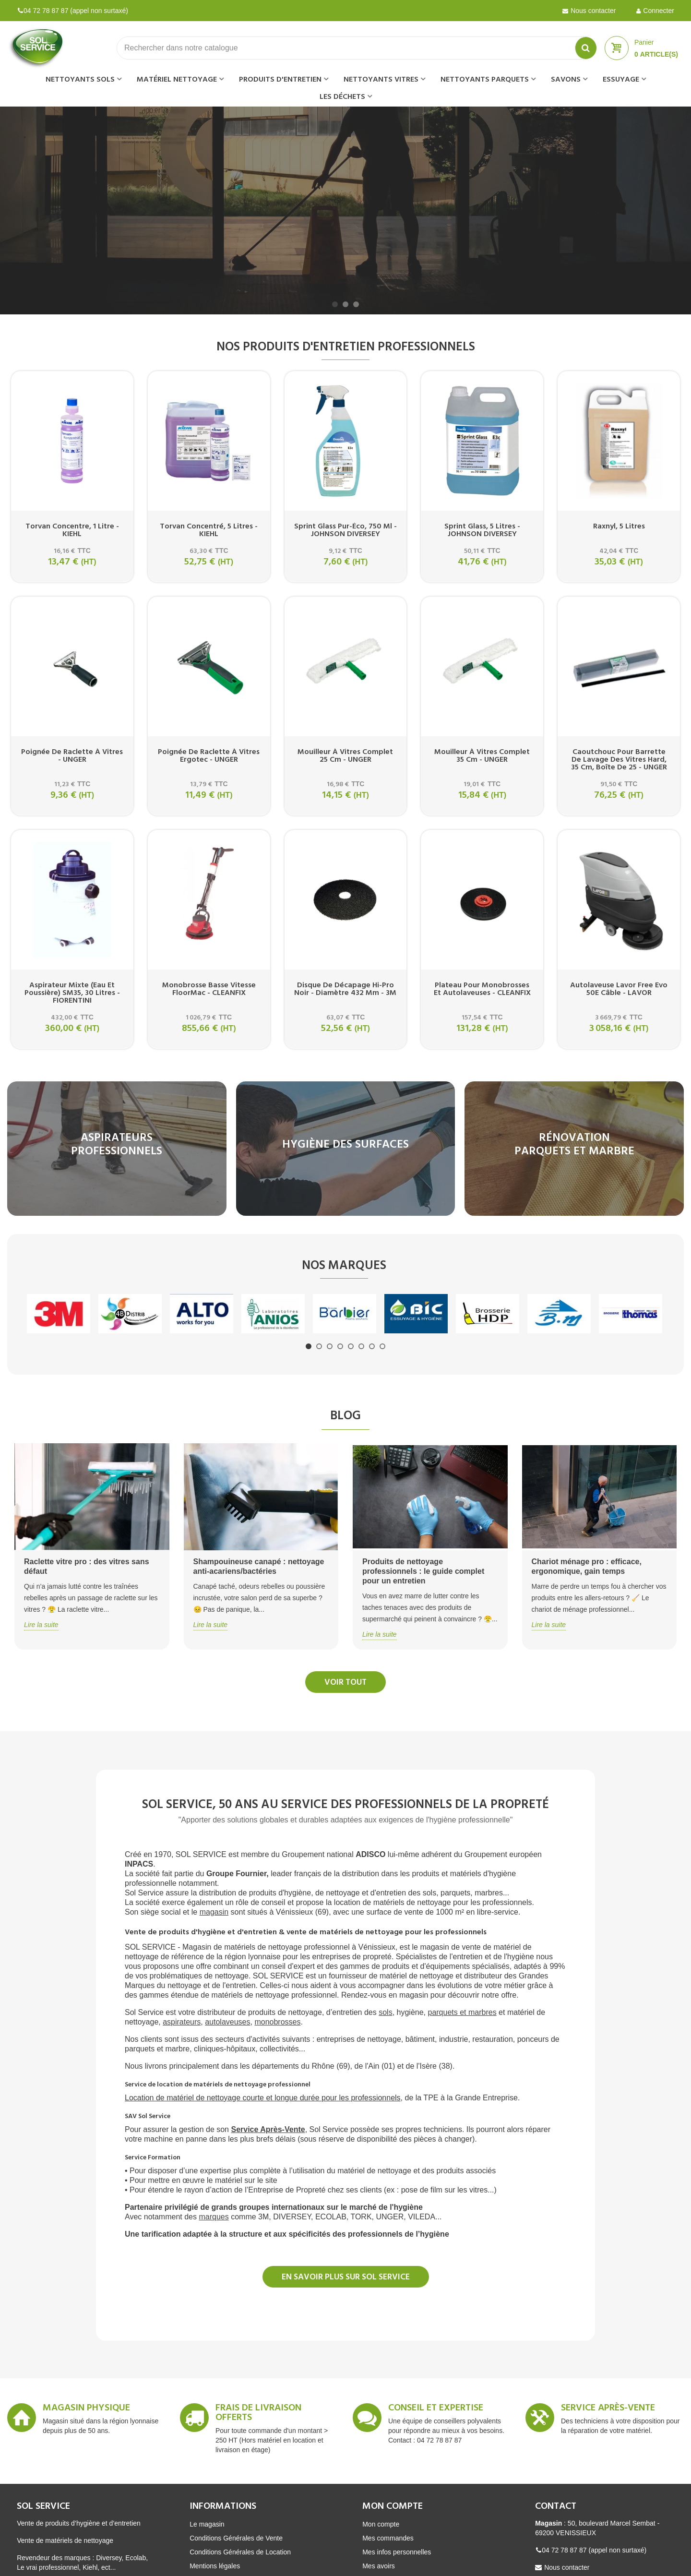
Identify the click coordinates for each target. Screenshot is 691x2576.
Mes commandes (388, 2538)
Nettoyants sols (80, 79)
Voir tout (345, 1682)
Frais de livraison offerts (258, 2414)
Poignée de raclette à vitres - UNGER (72, 756)
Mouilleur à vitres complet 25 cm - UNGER (345, 756)
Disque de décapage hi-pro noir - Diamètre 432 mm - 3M (345, 989)
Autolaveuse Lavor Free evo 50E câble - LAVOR (618, 989)
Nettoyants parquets (485, 79)
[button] (335, 304)
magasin (214, 1912)
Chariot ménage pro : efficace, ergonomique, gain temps (587, 1566)
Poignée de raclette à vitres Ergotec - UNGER (209, 756)
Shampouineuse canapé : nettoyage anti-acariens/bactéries (258, 1566)
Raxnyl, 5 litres (619, 526)
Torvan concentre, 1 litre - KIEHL (72, 530)
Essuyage (621, 79)
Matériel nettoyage (177, 79)
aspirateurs (182, 2022)
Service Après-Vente (268, 2129)
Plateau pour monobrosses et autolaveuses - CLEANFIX (482, 989)
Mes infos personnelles (396, 2552)
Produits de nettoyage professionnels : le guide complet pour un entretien (423, 1571)
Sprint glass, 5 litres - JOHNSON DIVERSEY (482, 530)
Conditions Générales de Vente (236, 2538)
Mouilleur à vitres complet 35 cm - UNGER (482, 756)
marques (213, 2217)
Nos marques (344, 1266)
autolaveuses (227, 2022)
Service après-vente (608, 2409)
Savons (566, 79)
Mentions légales (215, 2566)
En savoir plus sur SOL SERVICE (346, 2277)
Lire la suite (41, 1625)
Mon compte (380, 2524)
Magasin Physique (86, 2409)
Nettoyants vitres (381, 79)
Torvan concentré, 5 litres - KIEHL (209, 530)
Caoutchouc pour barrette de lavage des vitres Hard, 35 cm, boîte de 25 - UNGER (619, 759)
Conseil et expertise (435, 2409)
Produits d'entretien (280, 79)
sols (385, 2012)
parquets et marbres (462, 2012)
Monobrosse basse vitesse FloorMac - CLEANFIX (209, 989)
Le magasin (207, 2524)
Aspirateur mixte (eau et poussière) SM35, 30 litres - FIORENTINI (72, 993)
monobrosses (277, 2022)
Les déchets (342, 97)
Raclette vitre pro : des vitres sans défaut (86, 1566)
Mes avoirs (378, 2566)
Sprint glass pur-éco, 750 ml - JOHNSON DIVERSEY (345, 530)
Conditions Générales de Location (240, 2552)
